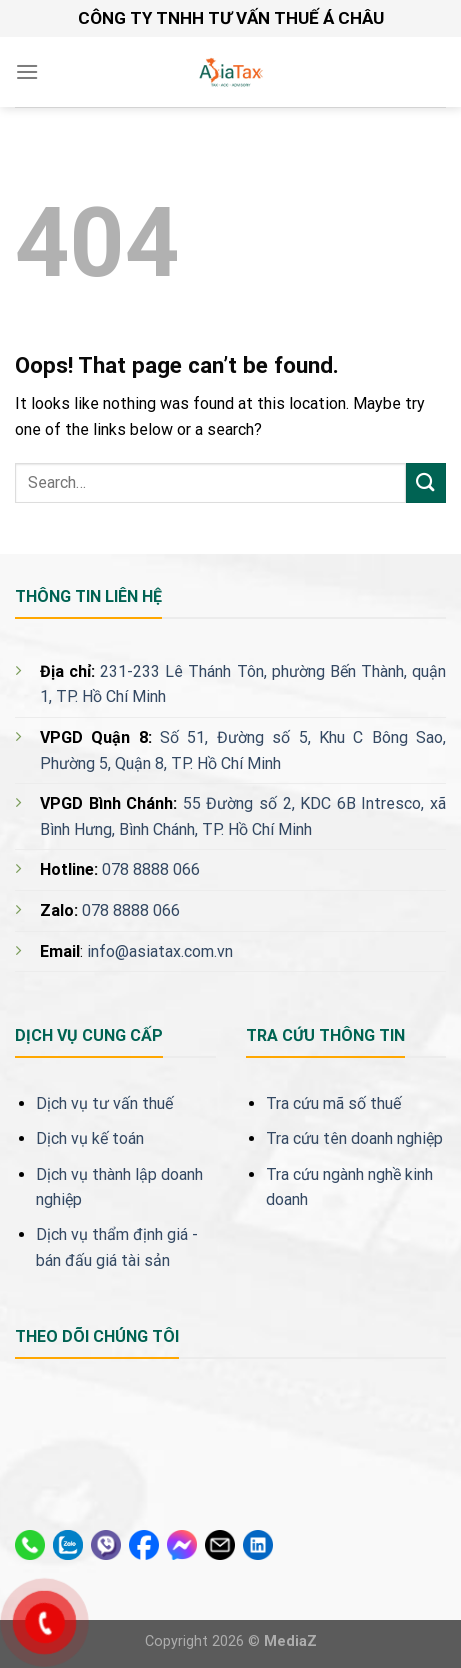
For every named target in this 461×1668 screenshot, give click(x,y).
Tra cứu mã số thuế (333, 1103)
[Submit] (426, 482)
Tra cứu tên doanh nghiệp (354, 1138)
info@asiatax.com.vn (160, 951)
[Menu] (27, 71)
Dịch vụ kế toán (90, 1138)
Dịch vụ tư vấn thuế (104, 1103)
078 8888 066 (151, 869)
